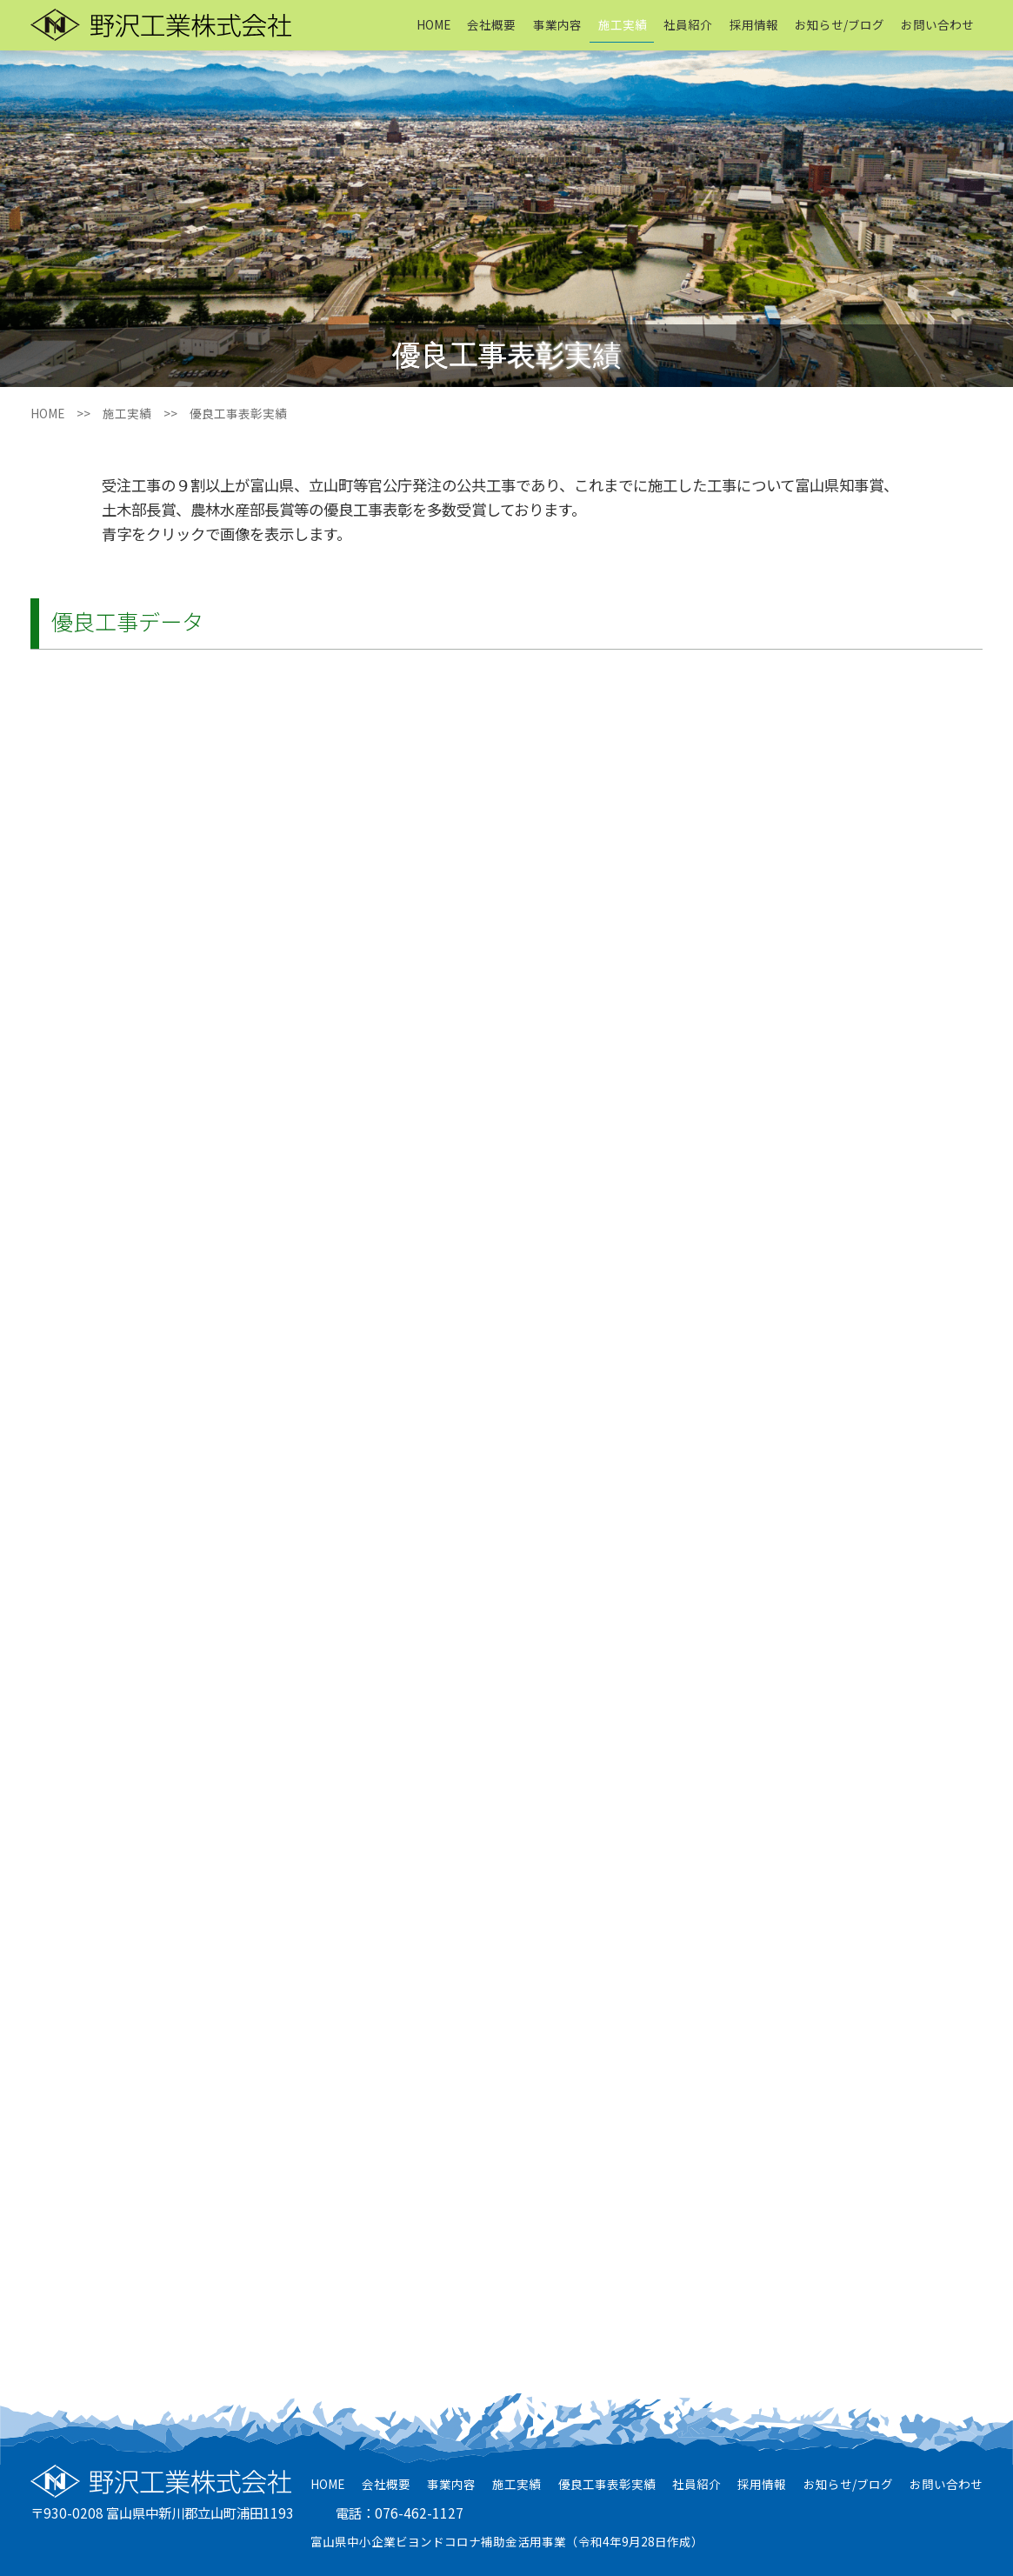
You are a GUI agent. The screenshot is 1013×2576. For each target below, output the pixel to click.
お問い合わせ (937, 24)
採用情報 (754, 24)
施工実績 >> (146, 413)
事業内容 (557, 24)
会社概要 (491, 24)
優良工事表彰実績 (607, 2484)
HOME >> (66, 413)
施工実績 (622, 24)
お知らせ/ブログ (839, 24)
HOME (433, 24)
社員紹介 (687, 24)
